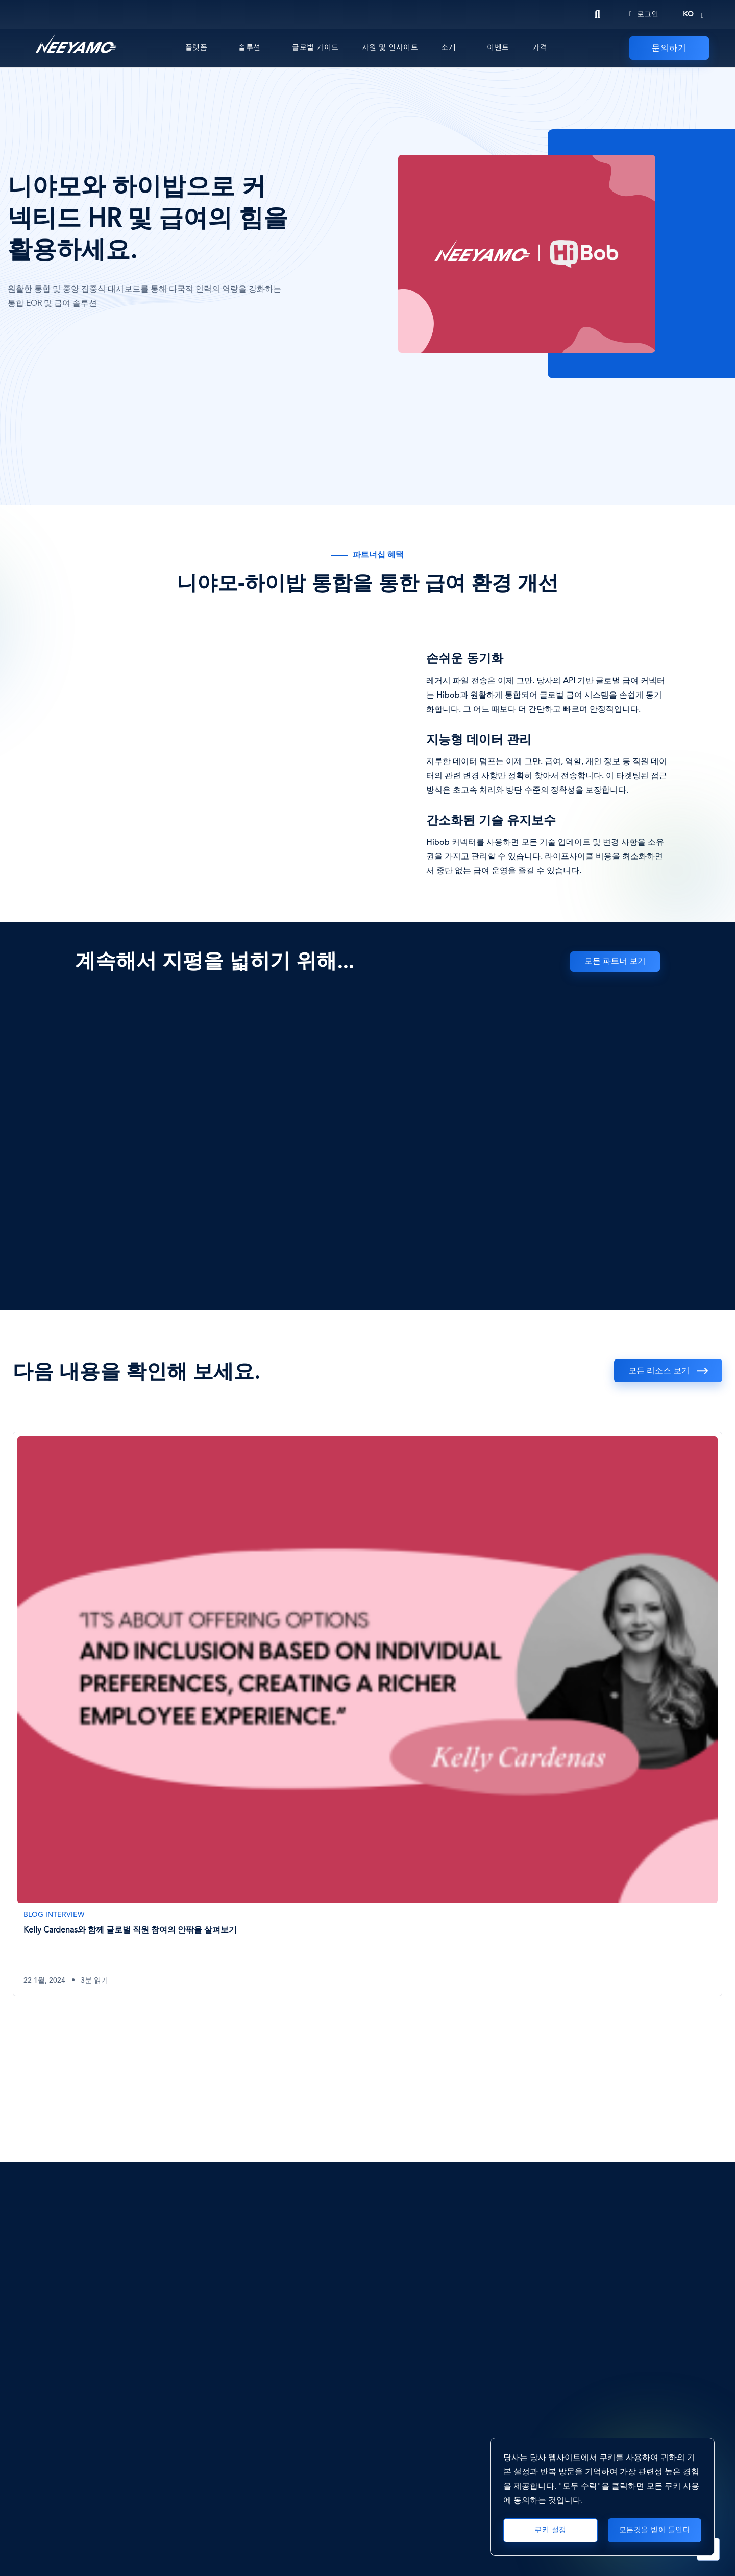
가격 (539, 47)
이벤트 (498, 47)
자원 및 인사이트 (390, 47)
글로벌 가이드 (315, 47)
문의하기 (669, 48)
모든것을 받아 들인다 (655, 2530)
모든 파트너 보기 (615, 962)
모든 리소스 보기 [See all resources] (659, 1371)
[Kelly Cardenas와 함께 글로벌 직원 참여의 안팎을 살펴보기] (367, 1714)
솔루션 (249, 47)
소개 (448, 47)
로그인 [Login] (643, 14)
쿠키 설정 (550, 2530)
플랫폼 (196, 47)
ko (688, 14)
